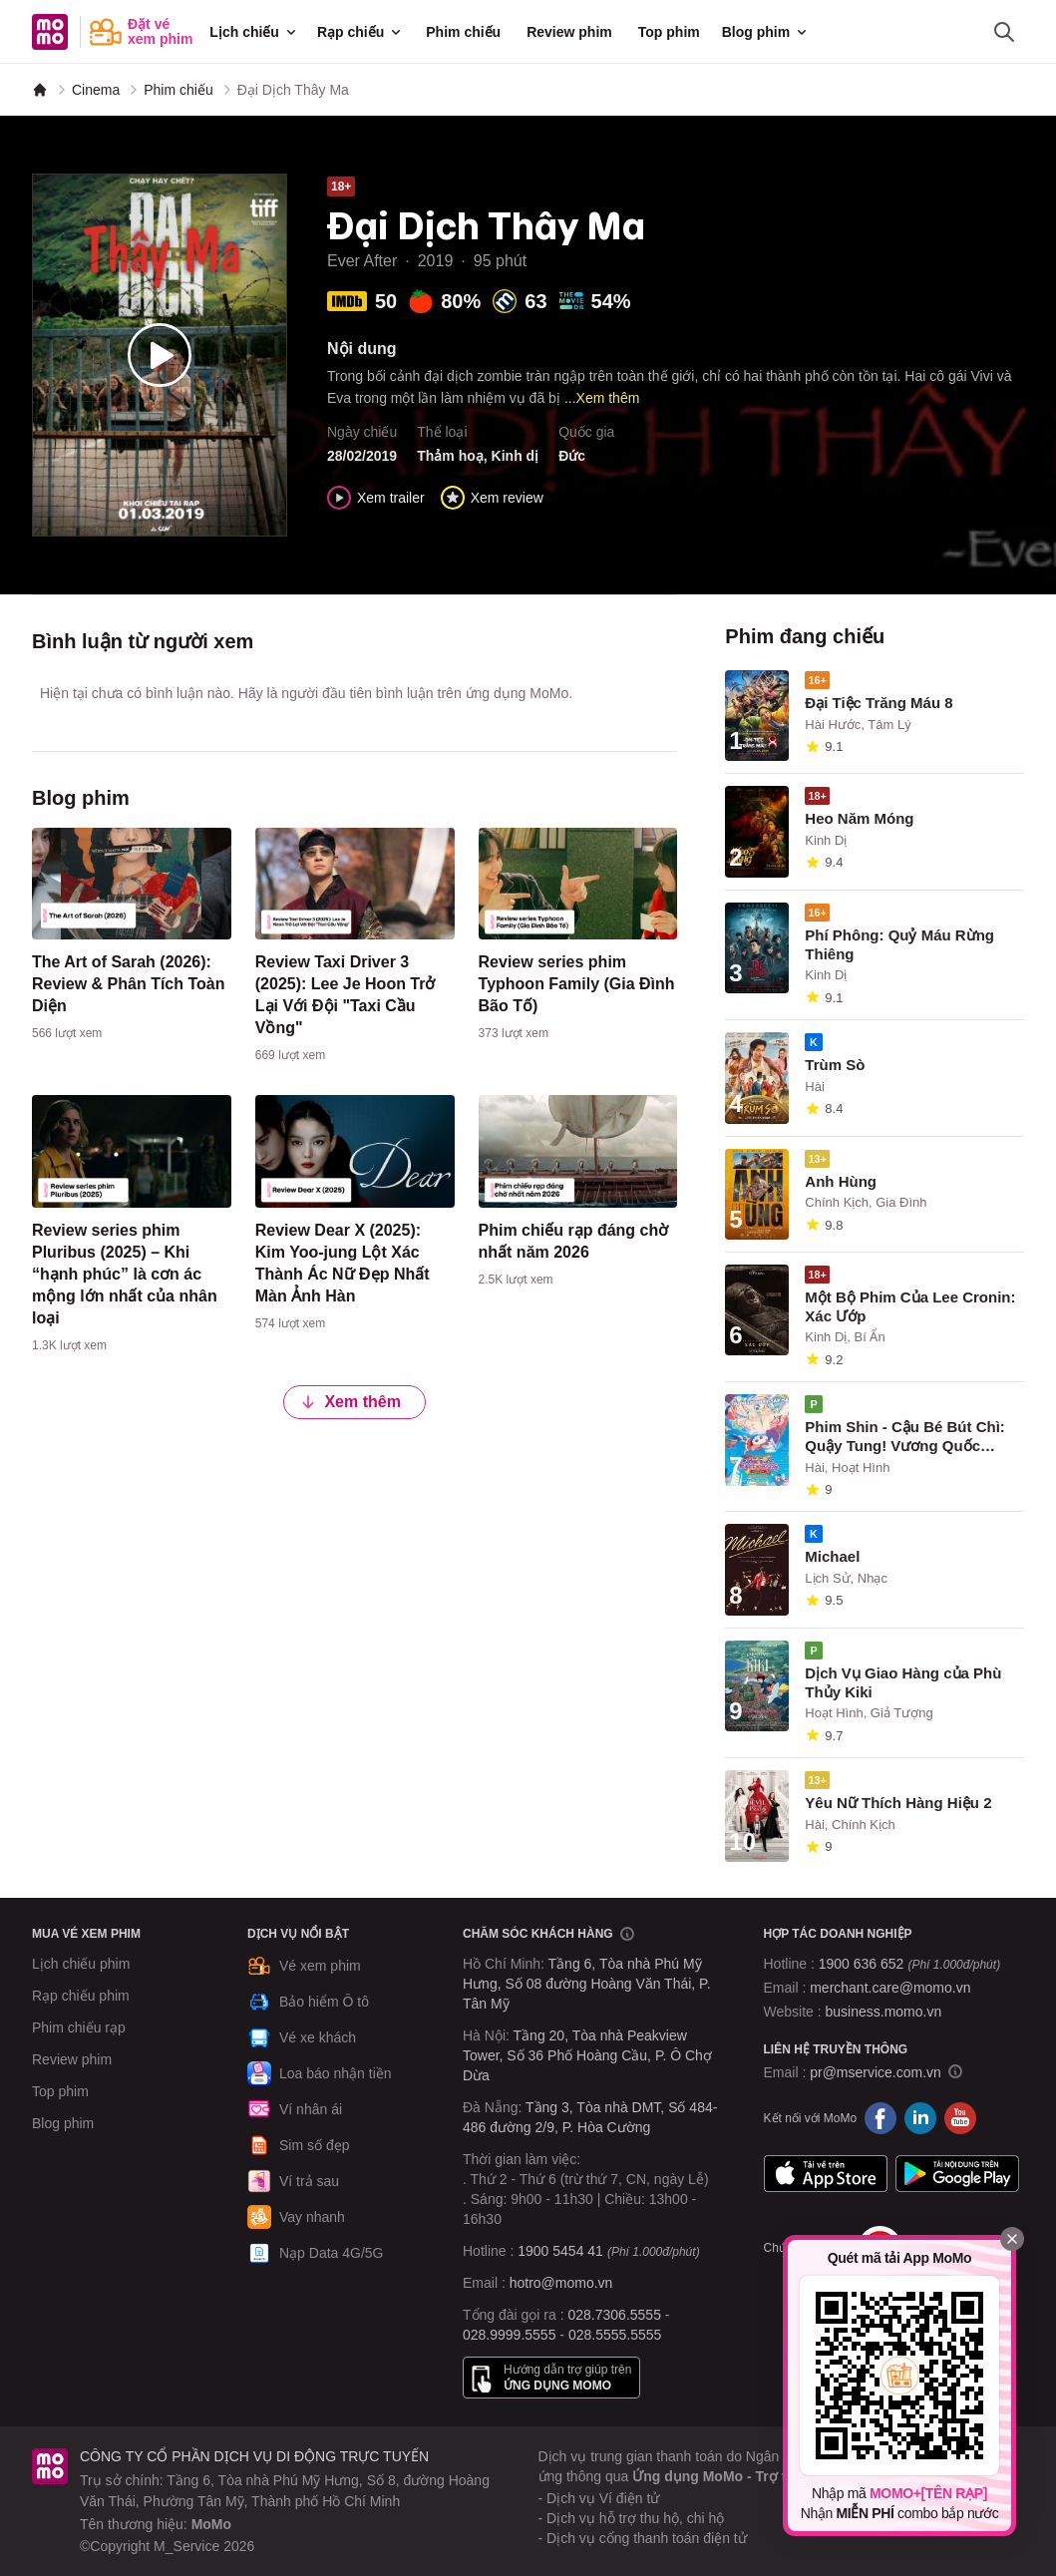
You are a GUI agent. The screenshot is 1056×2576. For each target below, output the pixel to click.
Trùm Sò (835, 1064)
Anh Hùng (841, 1181)
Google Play (957, 2174)
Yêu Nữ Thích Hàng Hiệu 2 (898, 1802)
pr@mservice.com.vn (875, 2072)
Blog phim (766, 32)
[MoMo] (40, 90)
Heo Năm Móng (859, 818)
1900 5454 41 (560, 2251)
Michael (832, 1556)
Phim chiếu (463, 32)
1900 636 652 (909, 1964)
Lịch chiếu (254, 32)
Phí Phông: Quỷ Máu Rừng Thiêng (899, 944)
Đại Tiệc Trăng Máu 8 (878, 702)
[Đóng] (1012, 2239)
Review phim (569, 32)
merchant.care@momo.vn (890, 1988)
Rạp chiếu (360, 32)
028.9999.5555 (509, 2335)
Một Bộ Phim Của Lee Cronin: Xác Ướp (910, 1306)
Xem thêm (350, 1400)
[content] (131, 938)
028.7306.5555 (614, 2315)
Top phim (669, 32)
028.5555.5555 (614, 2335)
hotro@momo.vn (561, 2283)
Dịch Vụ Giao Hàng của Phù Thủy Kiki (903, 1682)
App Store (825, 2174)
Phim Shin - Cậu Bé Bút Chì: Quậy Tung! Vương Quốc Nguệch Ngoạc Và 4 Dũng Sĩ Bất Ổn (905, 1437)
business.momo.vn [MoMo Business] (884, 2012)
